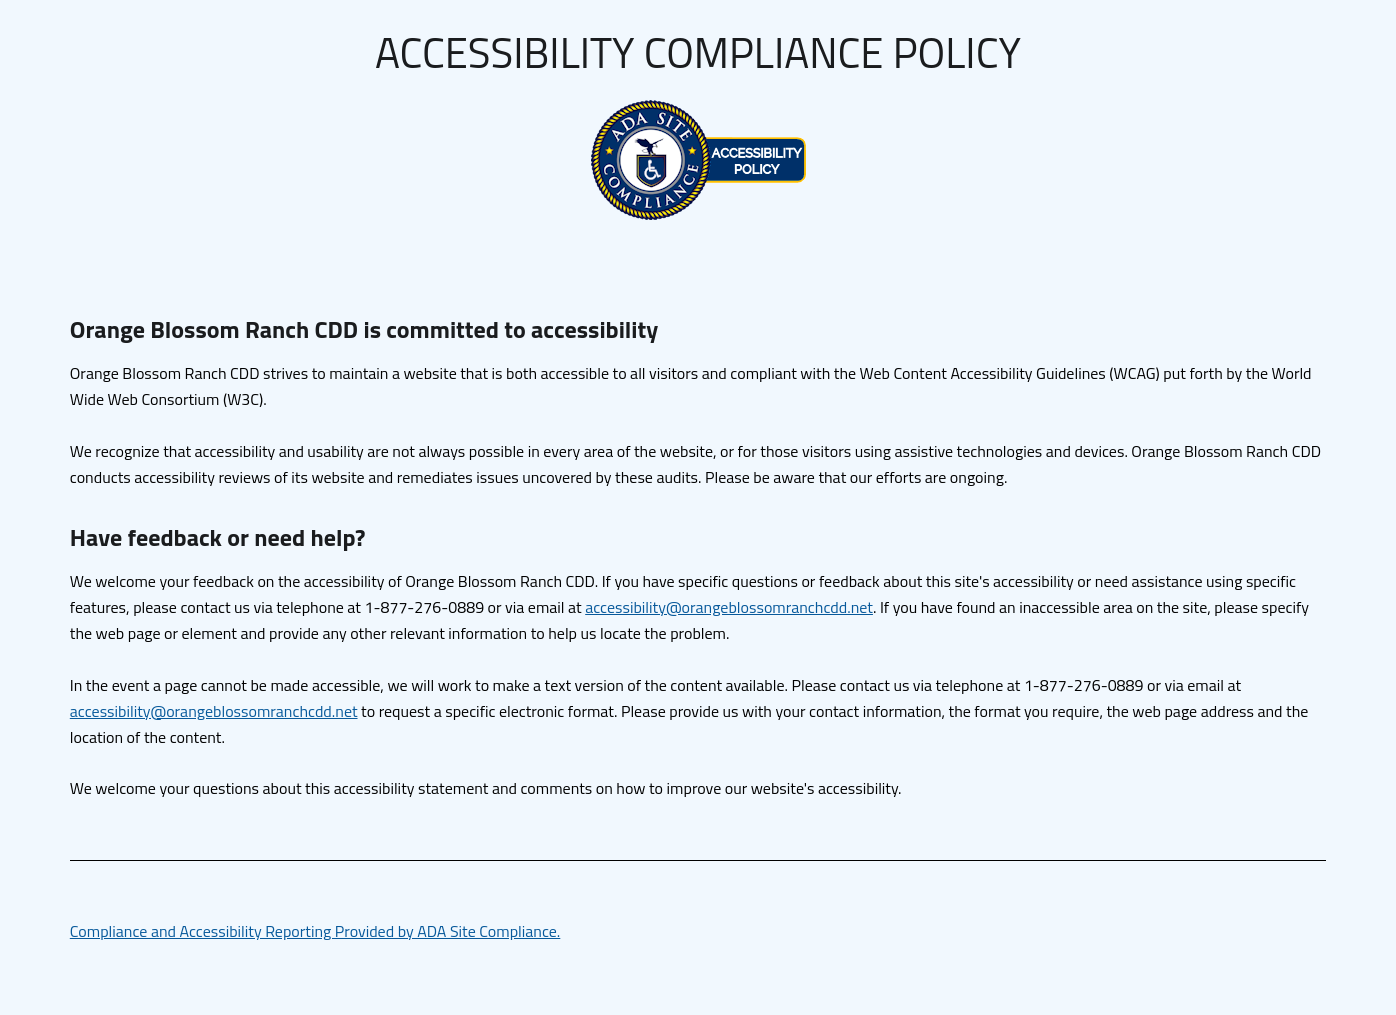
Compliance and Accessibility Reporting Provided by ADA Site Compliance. (315, 931)
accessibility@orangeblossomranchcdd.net (729, 607)
